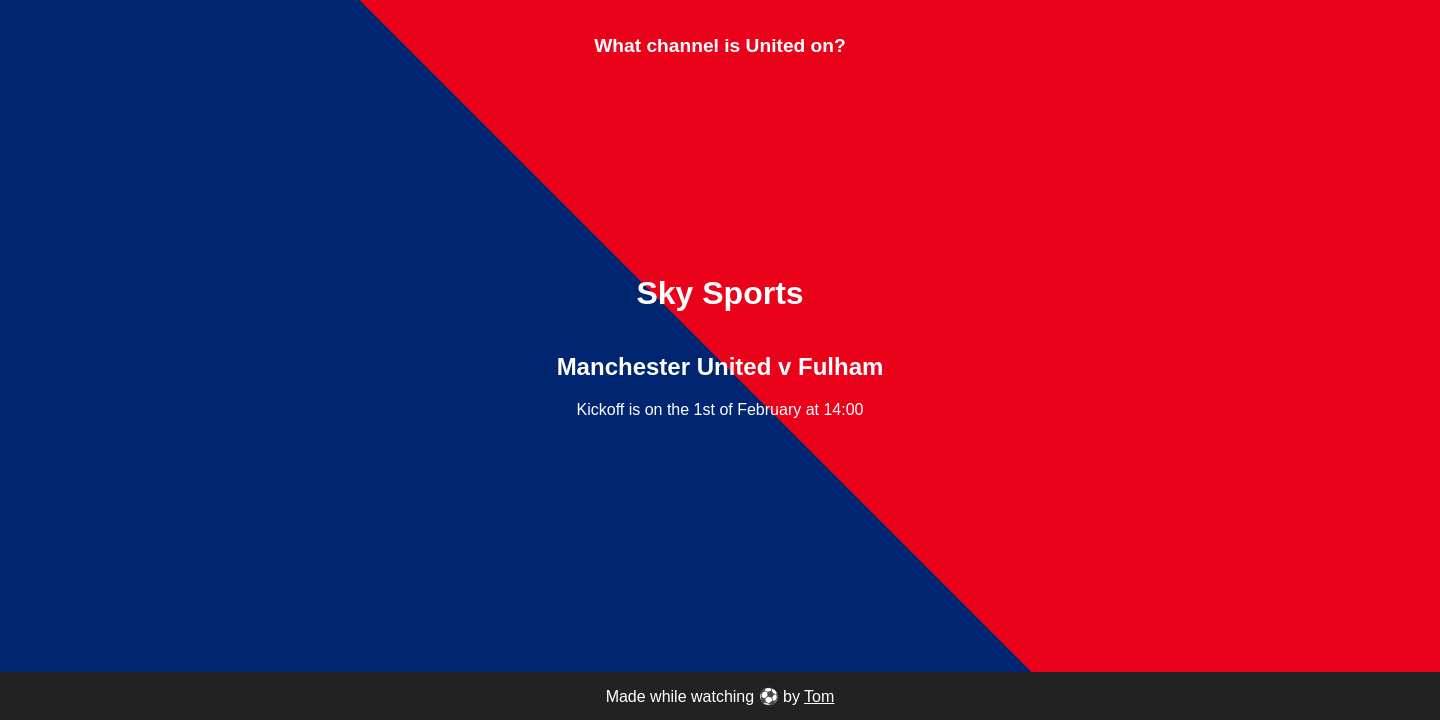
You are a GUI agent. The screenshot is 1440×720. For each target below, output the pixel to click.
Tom (819, 696)
